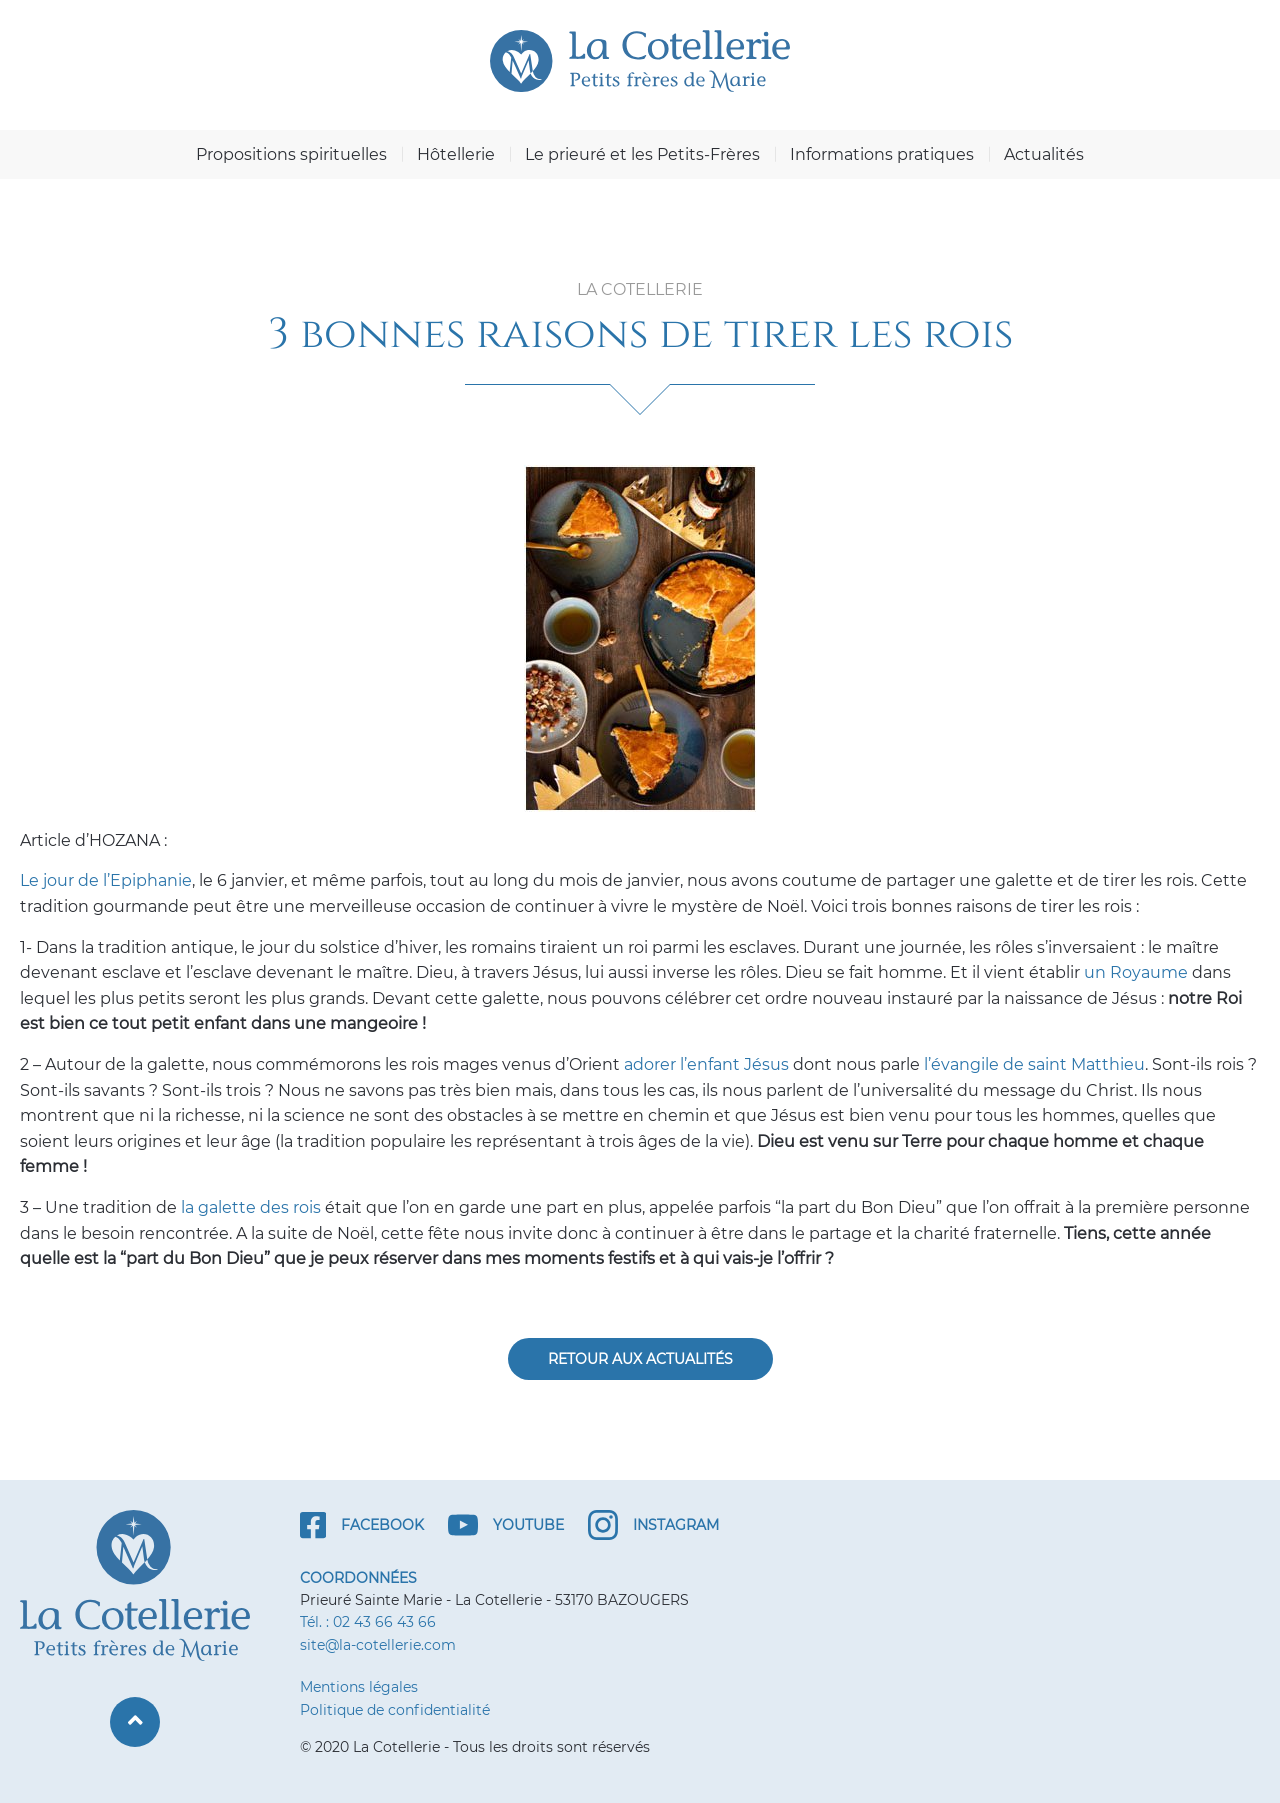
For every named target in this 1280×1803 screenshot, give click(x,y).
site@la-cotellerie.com (378, 1645)
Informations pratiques (882, 154)
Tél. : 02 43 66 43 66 (368, 1622)
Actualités (1044, 154)
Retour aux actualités (640, 1359)
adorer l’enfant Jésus (706, 1064)
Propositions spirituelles (291, 154)
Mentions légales (359, 1687)
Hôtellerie (456, 154)
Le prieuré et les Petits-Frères (642, 154)
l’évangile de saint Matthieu (1034, 1064)
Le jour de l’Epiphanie (106, 880)
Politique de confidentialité (395, 1710)
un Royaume (1138, 972)
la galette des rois (251, 1207)
